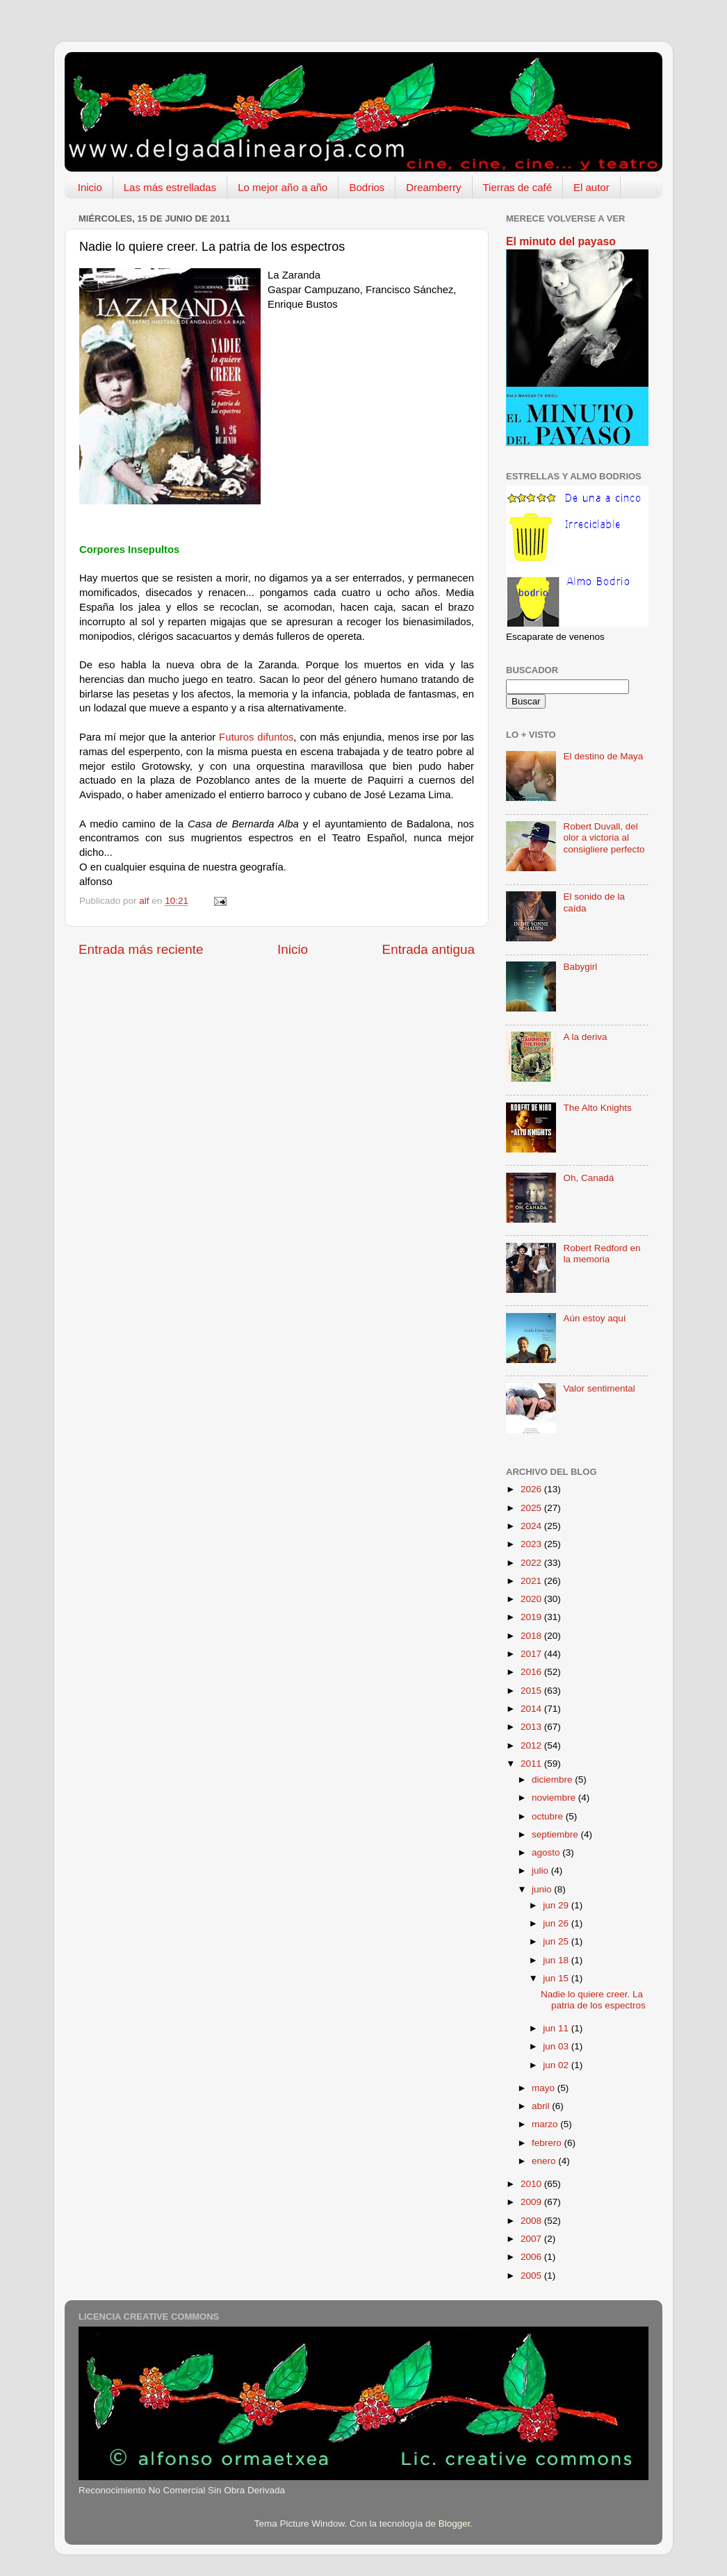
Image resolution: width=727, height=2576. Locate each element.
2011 (532, 1763)
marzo (546, 2124)
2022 (532, 1563)
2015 (532, 1690)
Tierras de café (518, 187)
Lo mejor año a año (282, 187)
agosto (547, 1852)
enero (545, 2161)
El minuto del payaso (561, 241)
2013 (532, 1727)
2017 (532, 1654)
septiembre (556, 1834)
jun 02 (557, 2065)
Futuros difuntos (256, 737)
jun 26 (557, 1923)
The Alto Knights (597, 1108)
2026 (532, 1489)
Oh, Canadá (588, 1178)
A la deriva (585, 1037)
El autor (591, 187)
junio (543, 1889)
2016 (532, 1672)
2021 (532, 1581)
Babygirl (580, 966)
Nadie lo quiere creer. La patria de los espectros (593, 2000)
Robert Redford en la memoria (601, 1253)
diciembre (553, 1779)
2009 (532, 2202)
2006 (532, 2257)
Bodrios (366, 187)
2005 (532, 2275)
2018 (532, 1635)
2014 (532, 1708)
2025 (532, 1508)
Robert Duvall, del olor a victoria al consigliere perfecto (603, 837)
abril (542, 2106)
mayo (544, 2088)
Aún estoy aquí (594, 1318)
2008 (532, 2220)
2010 (532, 2184)
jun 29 (557, 1905)
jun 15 (557, 1978)
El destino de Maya (603, 756)
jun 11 (557, 2028)
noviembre (555, 1797)
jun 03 (557, 2046)
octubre (549, 1816)
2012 (532, 1745)
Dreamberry (433, 187)
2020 (532, 1599)
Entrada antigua (428, 949)
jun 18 (557, 1960)
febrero (548, 2143)
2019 (532, 1617)
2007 (532, 2239)
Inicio (90, 187)
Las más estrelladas (170, 187)
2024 (532, 1526)
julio (541, 1870)
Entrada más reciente (141, 949)
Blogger (455, 2523)
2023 (532, 1544)
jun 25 (557, 1941)
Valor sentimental (599, 1388)
